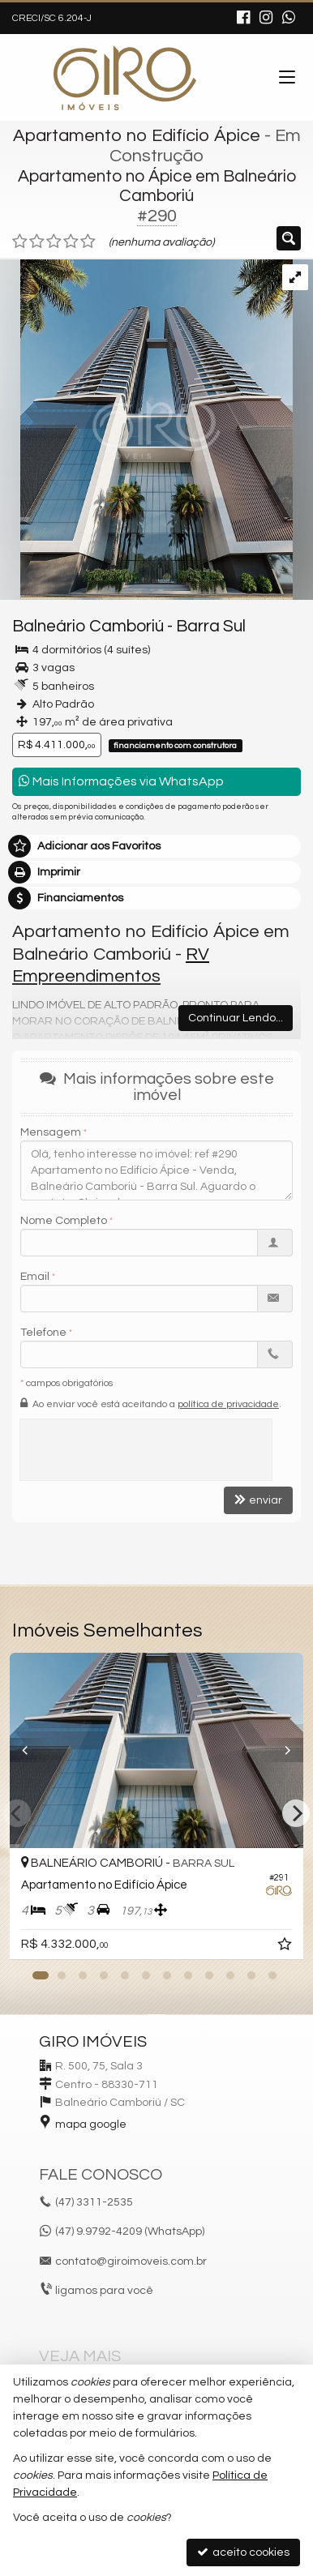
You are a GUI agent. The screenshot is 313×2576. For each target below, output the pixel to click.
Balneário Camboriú (88, 626)
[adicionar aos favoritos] (286, 1947)
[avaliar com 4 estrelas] (71, 241)
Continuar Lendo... (235, 1018)
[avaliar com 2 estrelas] (37, 241)
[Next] (296, 1813)
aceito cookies (243, 2552)
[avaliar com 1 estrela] (20, 241)
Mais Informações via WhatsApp (121, 781)
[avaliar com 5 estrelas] (88, 241)
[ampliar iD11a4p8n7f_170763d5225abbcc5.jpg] (146, 429)
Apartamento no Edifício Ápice (136, 135)
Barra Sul (211, 626)
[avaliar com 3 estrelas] (54, 241)
